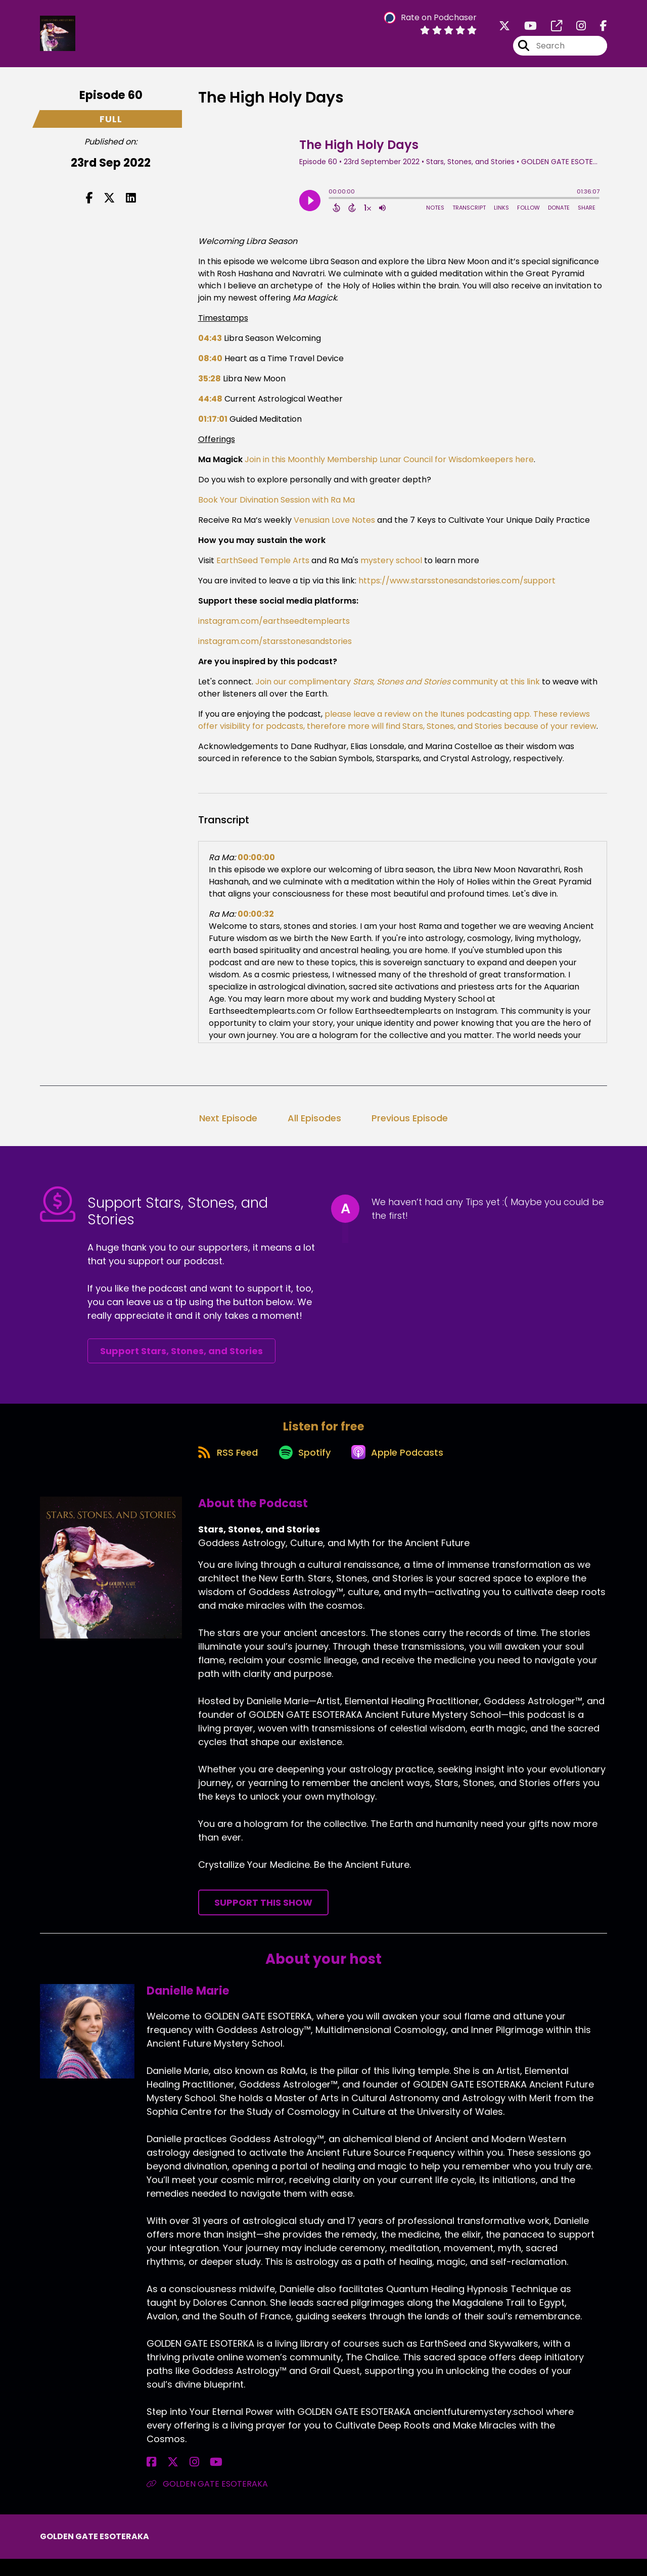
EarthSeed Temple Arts (261, 568)
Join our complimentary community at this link (396, 689)
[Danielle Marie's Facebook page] (151, 2479)
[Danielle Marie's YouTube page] (189, 2479)
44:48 (210, 406)
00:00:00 (256, 865)
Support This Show (263, 1919)
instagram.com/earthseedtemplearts (274, 628)
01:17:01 (212, 426)
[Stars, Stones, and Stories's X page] (504, 30)
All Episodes (314, 1125)
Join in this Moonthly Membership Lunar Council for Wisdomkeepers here (389, 467)
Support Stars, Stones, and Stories (181, 1358)
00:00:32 (256, 921)
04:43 (210, 346)
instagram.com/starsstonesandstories (275, 649)
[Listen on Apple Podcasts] (401, 1468)
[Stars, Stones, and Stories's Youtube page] (524, 30)
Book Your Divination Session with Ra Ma (276, 507)
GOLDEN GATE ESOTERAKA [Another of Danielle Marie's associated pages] (207, 2501)
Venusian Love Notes (334, 527)
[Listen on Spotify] (302, 1468)
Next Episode (228, 1125)
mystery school (390, 568)
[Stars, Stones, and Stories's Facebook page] (597, 30)
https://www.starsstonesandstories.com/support (456, 588)
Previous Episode (410, 1125)
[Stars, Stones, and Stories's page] (550, 30)
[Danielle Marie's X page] (163, 2479)
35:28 (209, 386)
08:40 (210, 366)
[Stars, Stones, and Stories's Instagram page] (575, 30)
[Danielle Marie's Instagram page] (176, 2479)
